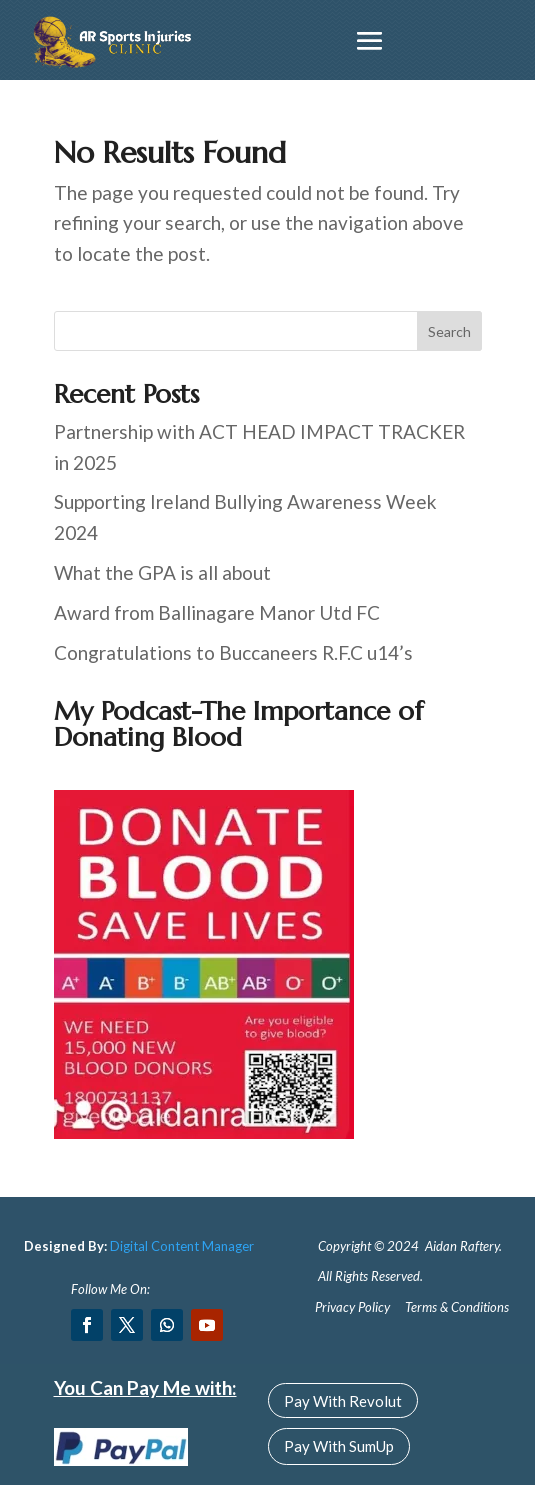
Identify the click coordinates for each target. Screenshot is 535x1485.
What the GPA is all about (162, 572)
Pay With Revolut (343, 1401)
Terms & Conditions (457, 1307)
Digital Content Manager (182, 1246)
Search (449, 331)
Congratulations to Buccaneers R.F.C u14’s (233, 652)
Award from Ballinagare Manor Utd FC (217, 612)
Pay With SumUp (339, 1446)
